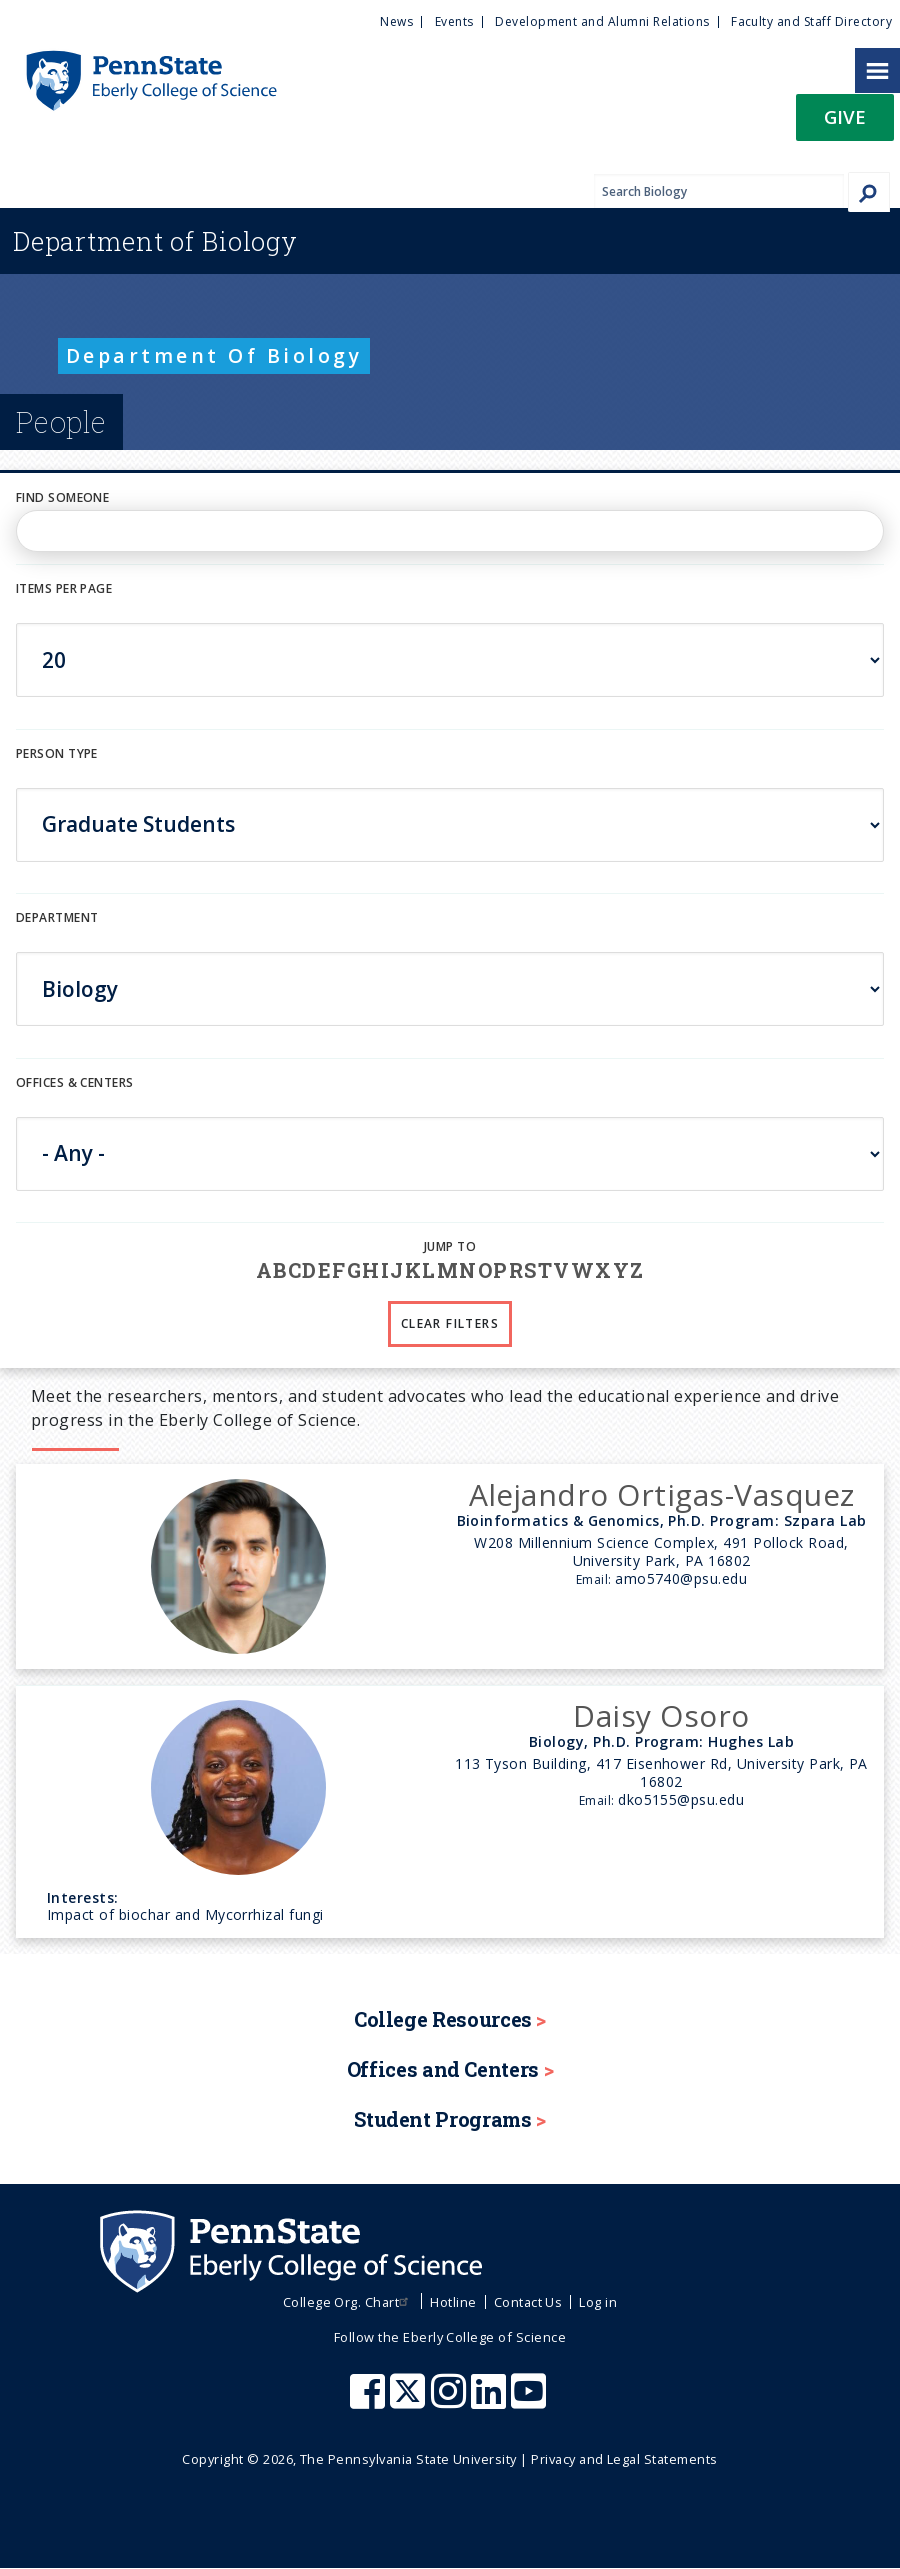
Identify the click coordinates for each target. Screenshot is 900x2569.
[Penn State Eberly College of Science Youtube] (530, 2401)
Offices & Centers (74, 1082)
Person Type (57, 753)
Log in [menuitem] (598, 2302)
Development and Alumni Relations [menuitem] (602, 21)
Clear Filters (450, 1323)
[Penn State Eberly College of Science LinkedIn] (491, 2401)
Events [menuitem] (454, 21)
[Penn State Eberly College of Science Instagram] (451, 2401)
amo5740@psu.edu (681, 1578)
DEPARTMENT (57, 917)
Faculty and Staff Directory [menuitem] (811, 21)
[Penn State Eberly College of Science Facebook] (370, 2401)
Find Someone (62, 497)
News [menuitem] (396, 21)
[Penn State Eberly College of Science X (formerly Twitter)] (410, 2401)
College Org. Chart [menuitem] (348, 2302)
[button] (845, 123)
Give (845, 116)
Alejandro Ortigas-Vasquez (662, 1494)
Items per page (64, 588)
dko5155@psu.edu (681, 1799)
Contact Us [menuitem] (528, 2302)
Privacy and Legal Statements (624, 2459)
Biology (155, 241)
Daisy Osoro (661, 1715)
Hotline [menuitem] (453, 2302)
